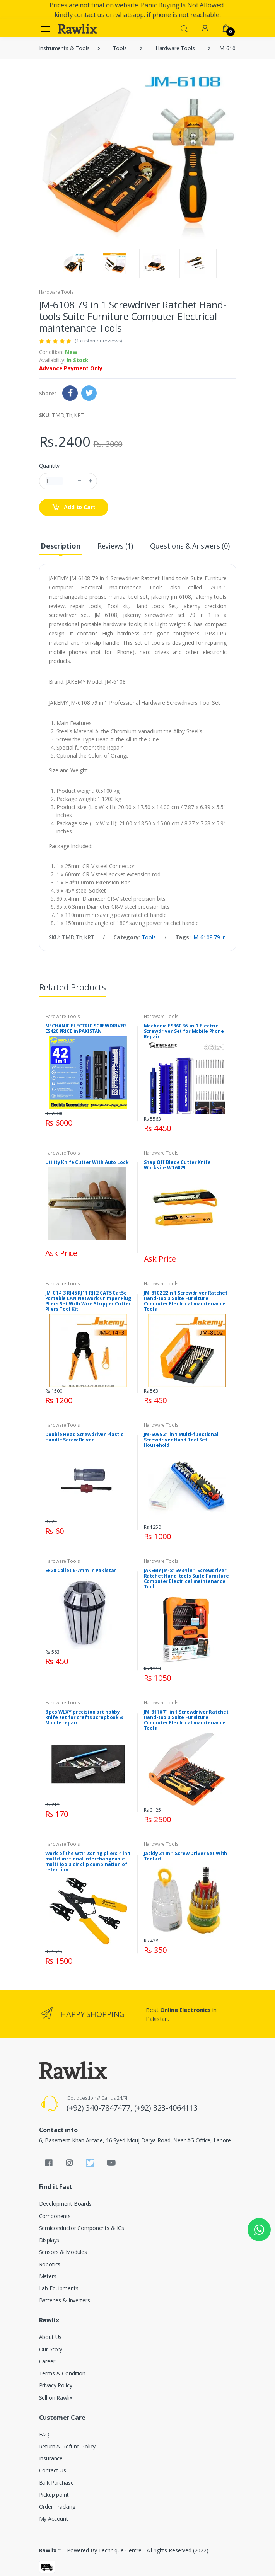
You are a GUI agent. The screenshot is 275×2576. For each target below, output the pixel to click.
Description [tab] (60, 545)
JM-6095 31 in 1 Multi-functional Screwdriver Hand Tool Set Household (181, 1439)
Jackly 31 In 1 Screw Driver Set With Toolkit (185, 1856)
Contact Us (53, 2470)
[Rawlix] (77, 29)
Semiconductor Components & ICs (82, 2228)
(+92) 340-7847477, (100, 2107)
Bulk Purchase (56, 2482)
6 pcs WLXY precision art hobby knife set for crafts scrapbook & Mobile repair (84, 1717)
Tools (120, 48)
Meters (47, 2276)
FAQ (44, 2434)
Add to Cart (74, 507)
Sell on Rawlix (55, 2397)
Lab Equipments (59, 2288)
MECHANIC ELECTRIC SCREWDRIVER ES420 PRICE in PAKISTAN (85, 1028)
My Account (53, 2518)
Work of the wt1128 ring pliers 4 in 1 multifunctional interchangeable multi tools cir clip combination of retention (88, 1861)
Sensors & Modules (63, 2252)
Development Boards (65, 2203)
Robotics (50, 2264)
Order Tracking (57, 2506)
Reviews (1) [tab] (115, 545)
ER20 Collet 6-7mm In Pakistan (81, 1570)
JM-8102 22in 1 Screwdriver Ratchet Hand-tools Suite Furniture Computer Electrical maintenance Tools (185, 1301)
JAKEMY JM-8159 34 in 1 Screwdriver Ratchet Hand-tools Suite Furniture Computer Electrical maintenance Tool (186, 1578)
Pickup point (54, 2494)
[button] (184, 28)
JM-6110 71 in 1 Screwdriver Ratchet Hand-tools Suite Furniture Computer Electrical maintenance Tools (186, 1720)
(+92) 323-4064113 (166, 2107)
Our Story (51, 2349)
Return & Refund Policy (67, 2446)
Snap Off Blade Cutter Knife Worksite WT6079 (177, 1165)
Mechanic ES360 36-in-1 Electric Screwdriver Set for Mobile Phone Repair (184, 1031)
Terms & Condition (62, 2373)
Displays (49, 2240)
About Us (50, 2337)
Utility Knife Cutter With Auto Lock (87, 1162)
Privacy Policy (55, 2385)
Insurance (51, 2458)
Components (55, 2216)
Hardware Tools (175, 48)
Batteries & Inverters (64, 2300)
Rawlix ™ (50, 2550)
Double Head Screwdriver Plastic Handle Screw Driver (84, 1437)
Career (47, 2361)
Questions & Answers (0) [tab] (190, 545)
